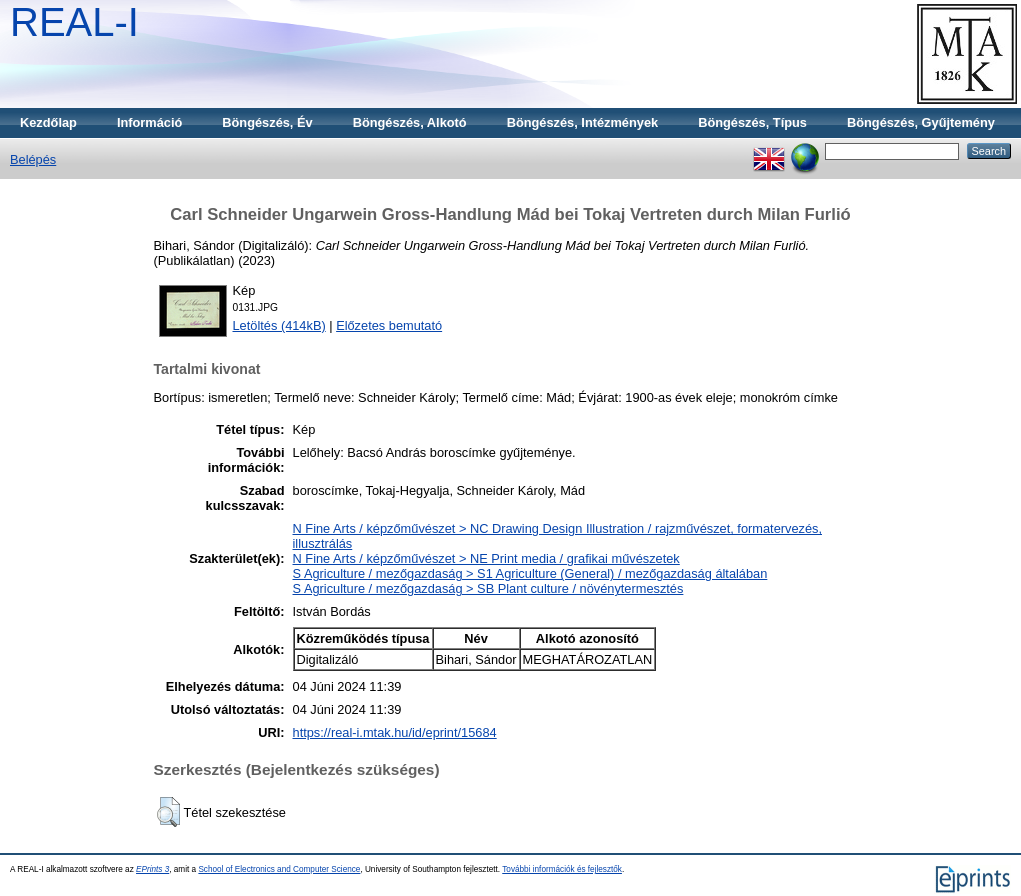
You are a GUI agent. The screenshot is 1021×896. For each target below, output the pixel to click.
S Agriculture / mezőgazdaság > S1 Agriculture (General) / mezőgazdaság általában (530, 573)
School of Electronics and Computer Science (279, 869)
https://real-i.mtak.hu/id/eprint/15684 (395, 732)
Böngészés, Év (267, 122)
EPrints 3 (152, 869)
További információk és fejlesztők (562, 869)
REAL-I (74, 22)
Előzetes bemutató (389, 325)
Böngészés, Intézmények (582, 122)
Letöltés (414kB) (279, 325)
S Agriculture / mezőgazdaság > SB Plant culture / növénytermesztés (488, 588)
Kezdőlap (48, 122)
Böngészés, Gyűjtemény (921, 122)
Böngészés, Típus (752, 122)
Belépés (33, 159)
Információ (149, 122)
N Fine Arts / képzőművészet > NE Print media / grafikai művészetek (486, 558)
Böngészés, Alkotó (410, 122)
